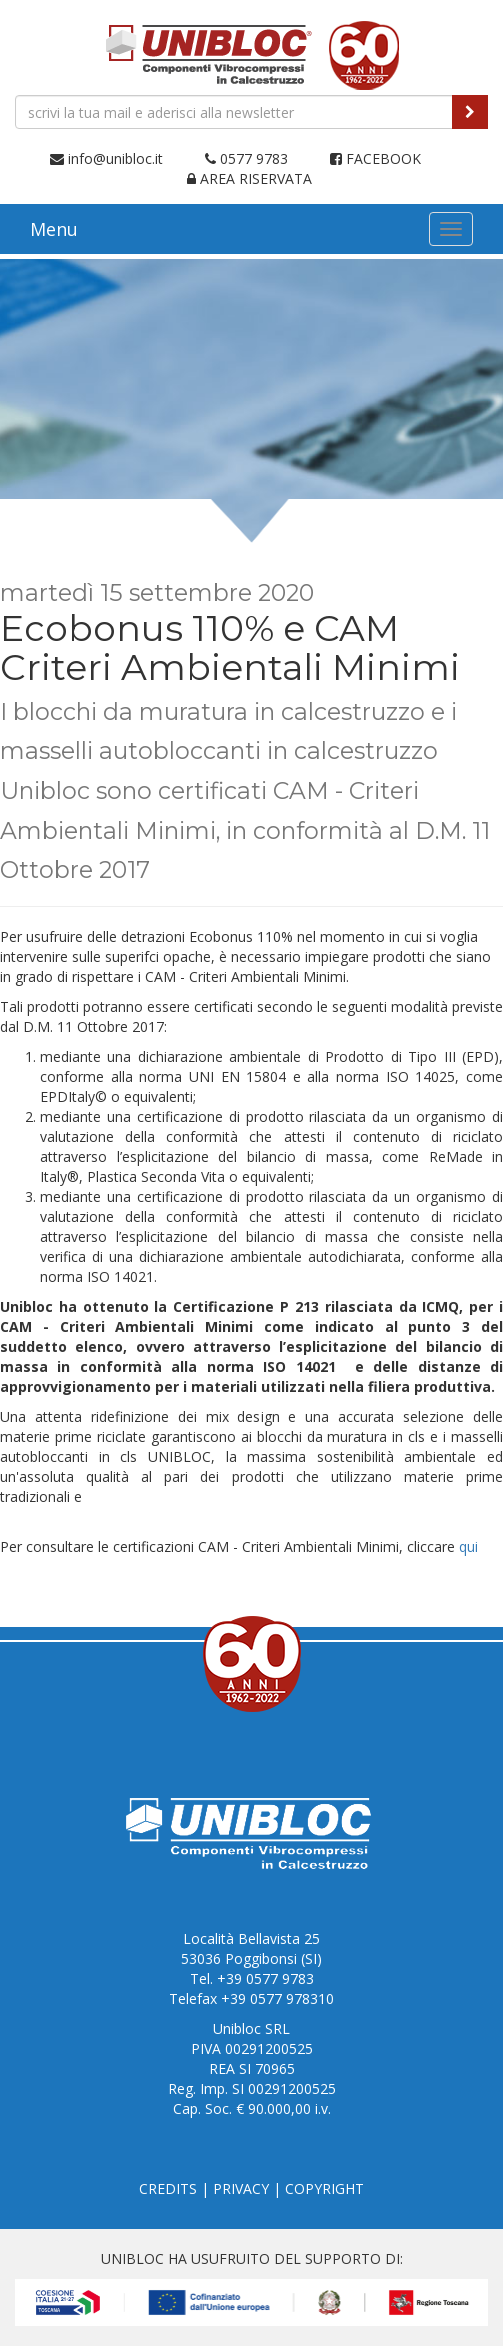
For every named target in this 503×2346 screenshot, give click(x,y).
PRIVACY (241, 2188)
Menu (54, 229)
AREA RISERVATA (249, 178)
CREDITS (168, 2188)
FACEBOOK (375, 158)
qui (468, 1546)
